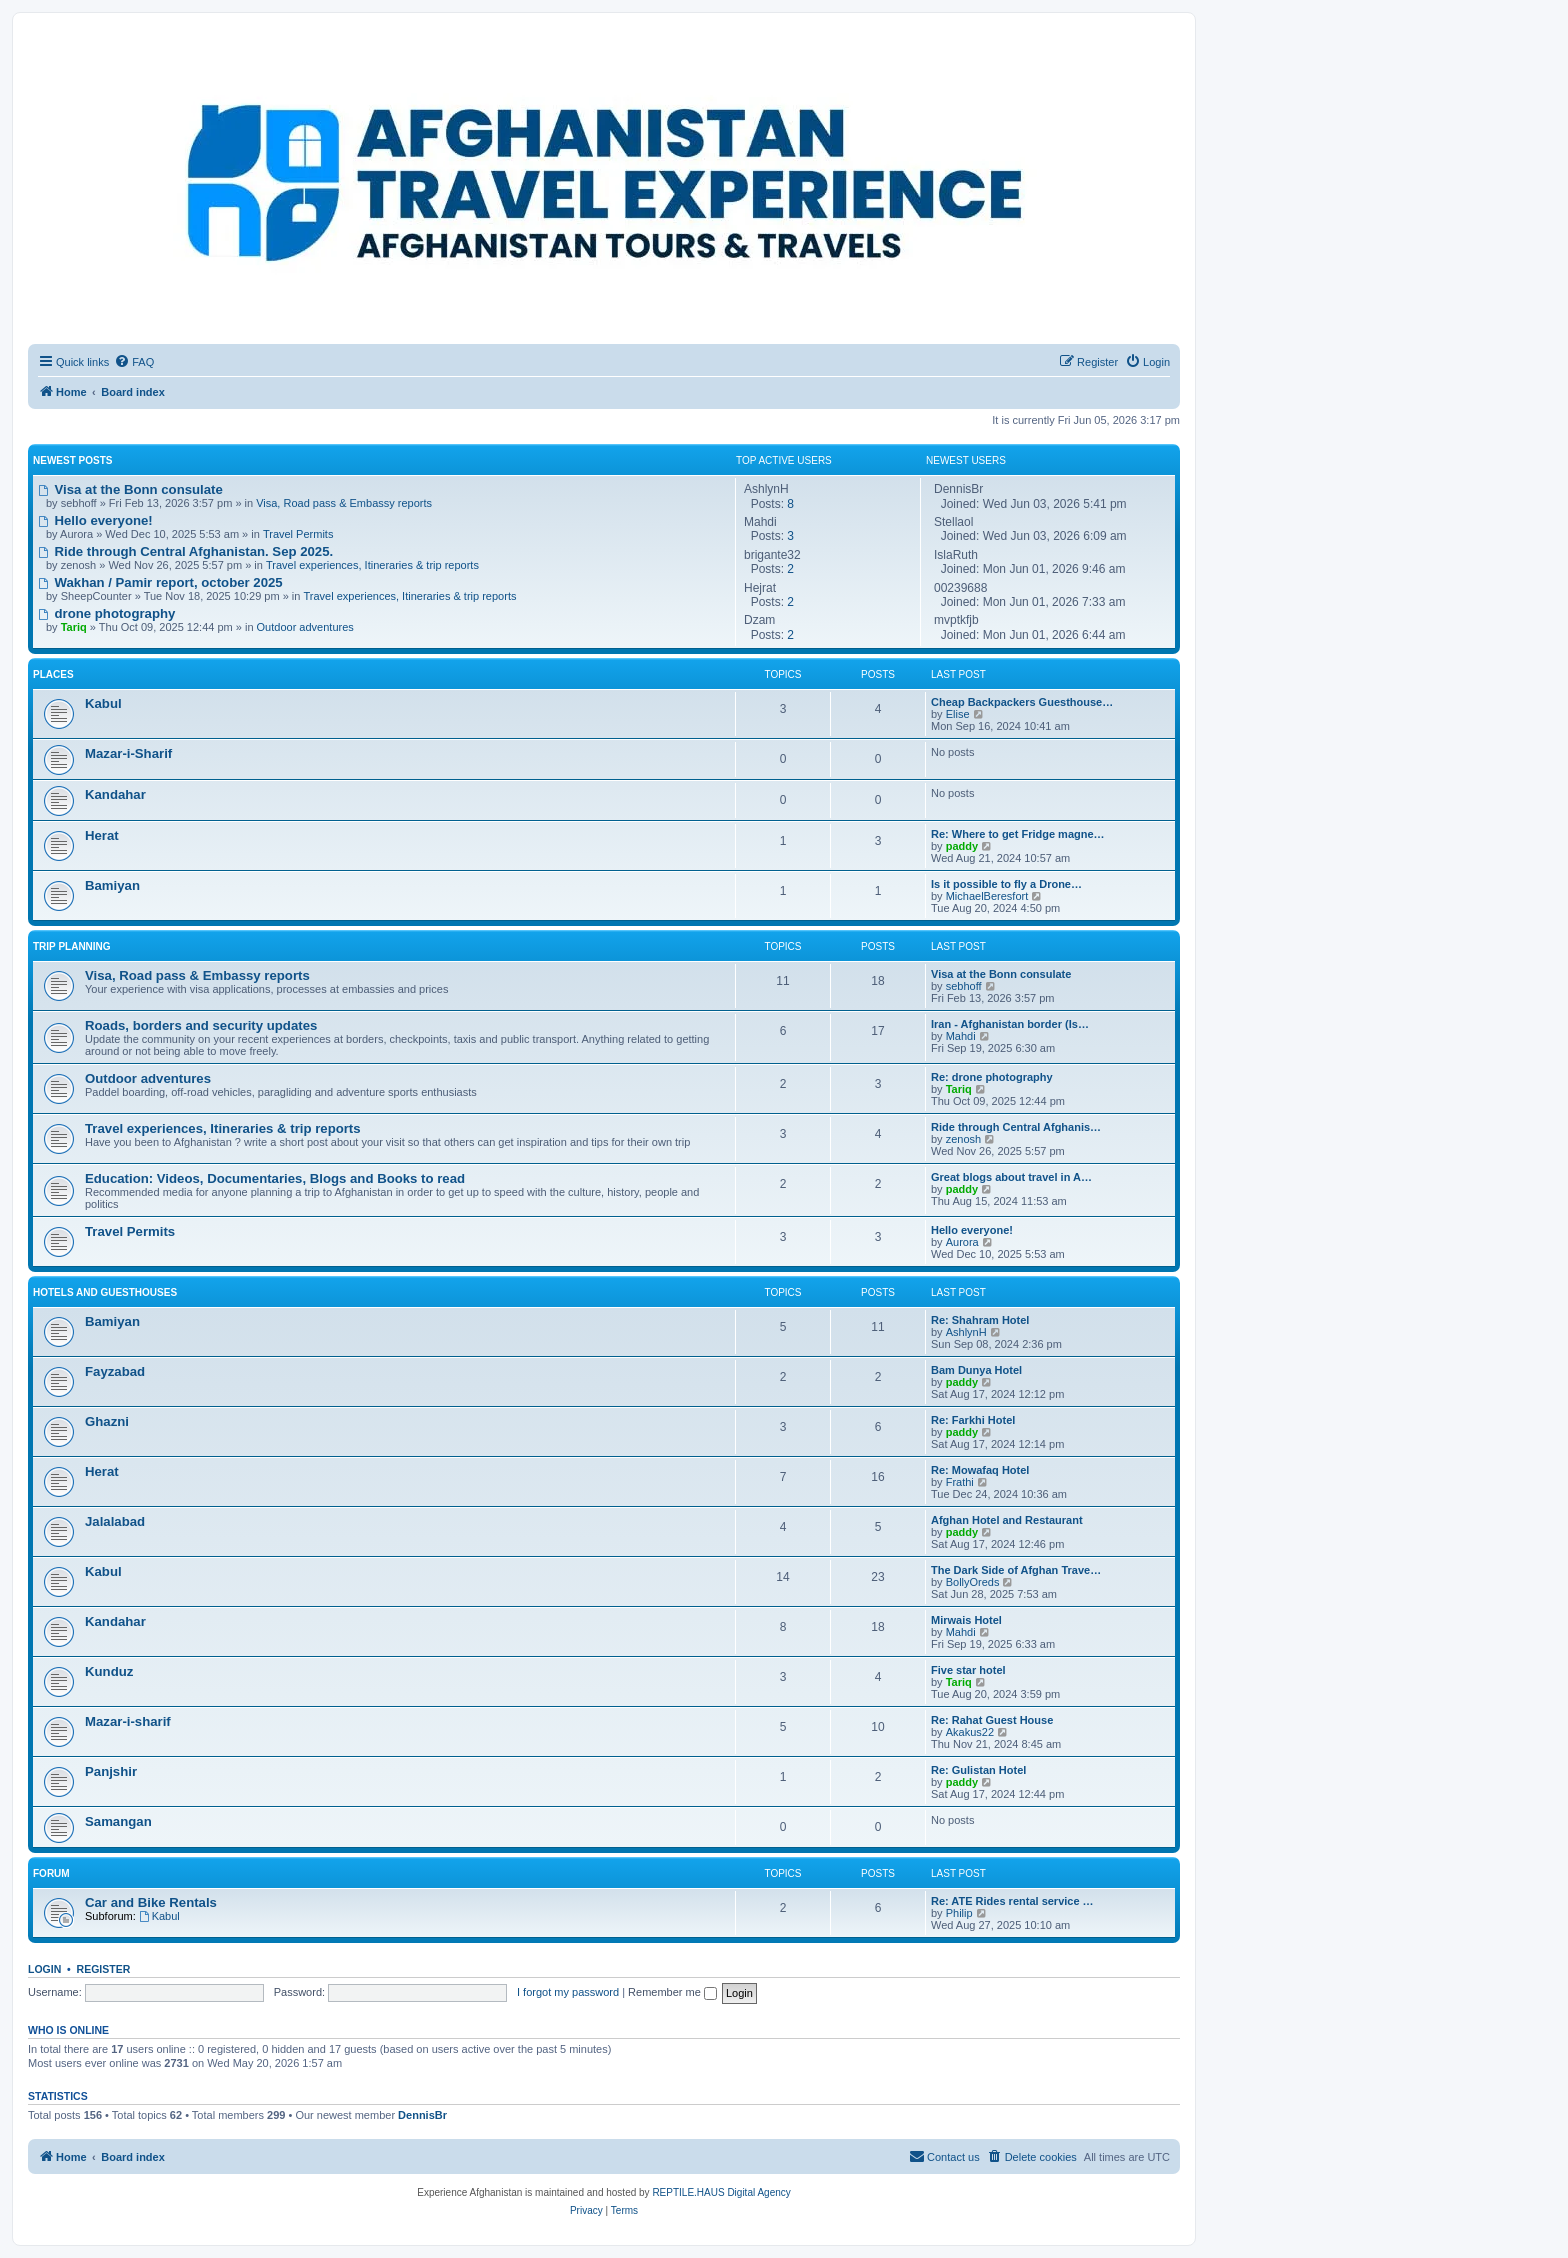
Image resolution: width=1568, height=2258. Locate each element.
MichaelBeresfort (987, 896)
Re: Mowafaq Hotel (980, 1470)
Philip (959, 1913)
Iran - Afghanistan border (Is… (1010, 1024)
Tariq (959, 1089)
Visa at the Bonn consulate (130, 489)
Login (44, 1969)
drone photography (106, 613)
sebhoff (964, 986)
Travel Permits (298, 534)
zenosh (963, 1139)
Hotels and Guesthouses (105, 1292)
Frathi (960, 1482)
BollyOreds (973, 1582)
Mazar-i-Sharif (128, 753)
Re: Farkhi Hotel (973, 1420)
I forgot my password (568, 1992)
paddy (962, 846)
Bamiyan (112, 885)
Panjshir (111, 1771)
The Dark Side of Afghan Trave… (1016, 1570)
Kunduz (109, 1671)
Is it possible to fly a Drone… (1006, 884)
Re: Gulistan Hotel (978, 1770)
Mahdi (961, 1036)
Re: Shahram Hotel (980, 1320)
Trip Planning (72, 946)
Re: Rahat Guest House (992, 1720)
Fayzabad (115, 1371)
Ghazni (107, 1421)
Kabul (103, 703)
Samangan (118, 1821)
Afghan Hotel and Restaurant (1007, 1520)
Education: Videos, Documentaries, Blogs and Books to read (275, 1178)
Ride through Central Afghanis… (1016, 1127)
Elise (958, 714)
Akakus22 (970, 1732)
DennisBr (422, 2115)
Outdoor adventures (305, 627)
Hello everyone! (95, 520)
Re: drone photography (992, 1077)
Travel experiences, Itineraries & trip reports (372, 565)
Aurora (962, 1242)
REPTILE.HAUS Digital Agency (721, 2192)
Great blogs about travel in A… (1011, 1177)
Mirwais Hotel (966, 1620)
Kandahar (115, 794)
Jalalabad (115, 1521)
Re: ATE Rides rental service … (1012, 1901)
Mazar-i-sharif (128, 1721)
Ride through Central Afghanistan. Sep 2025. (185, 551)
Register (104, 1969)
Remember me (672, 1992)
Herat (102, 835)
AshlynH (966, 1332)
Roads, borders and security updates (201, 1025)
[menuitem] (134, 362)
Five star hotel (968, 1670)
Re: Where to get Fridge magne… (1018, 834)
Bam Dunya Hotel (976, 1370)
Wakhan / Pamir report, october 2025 (160, 582)
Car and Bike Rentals (151, 1902)
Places (53, 674)
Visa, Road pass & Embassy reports (344, 503)
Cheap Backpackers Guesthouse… (1022, 702)
